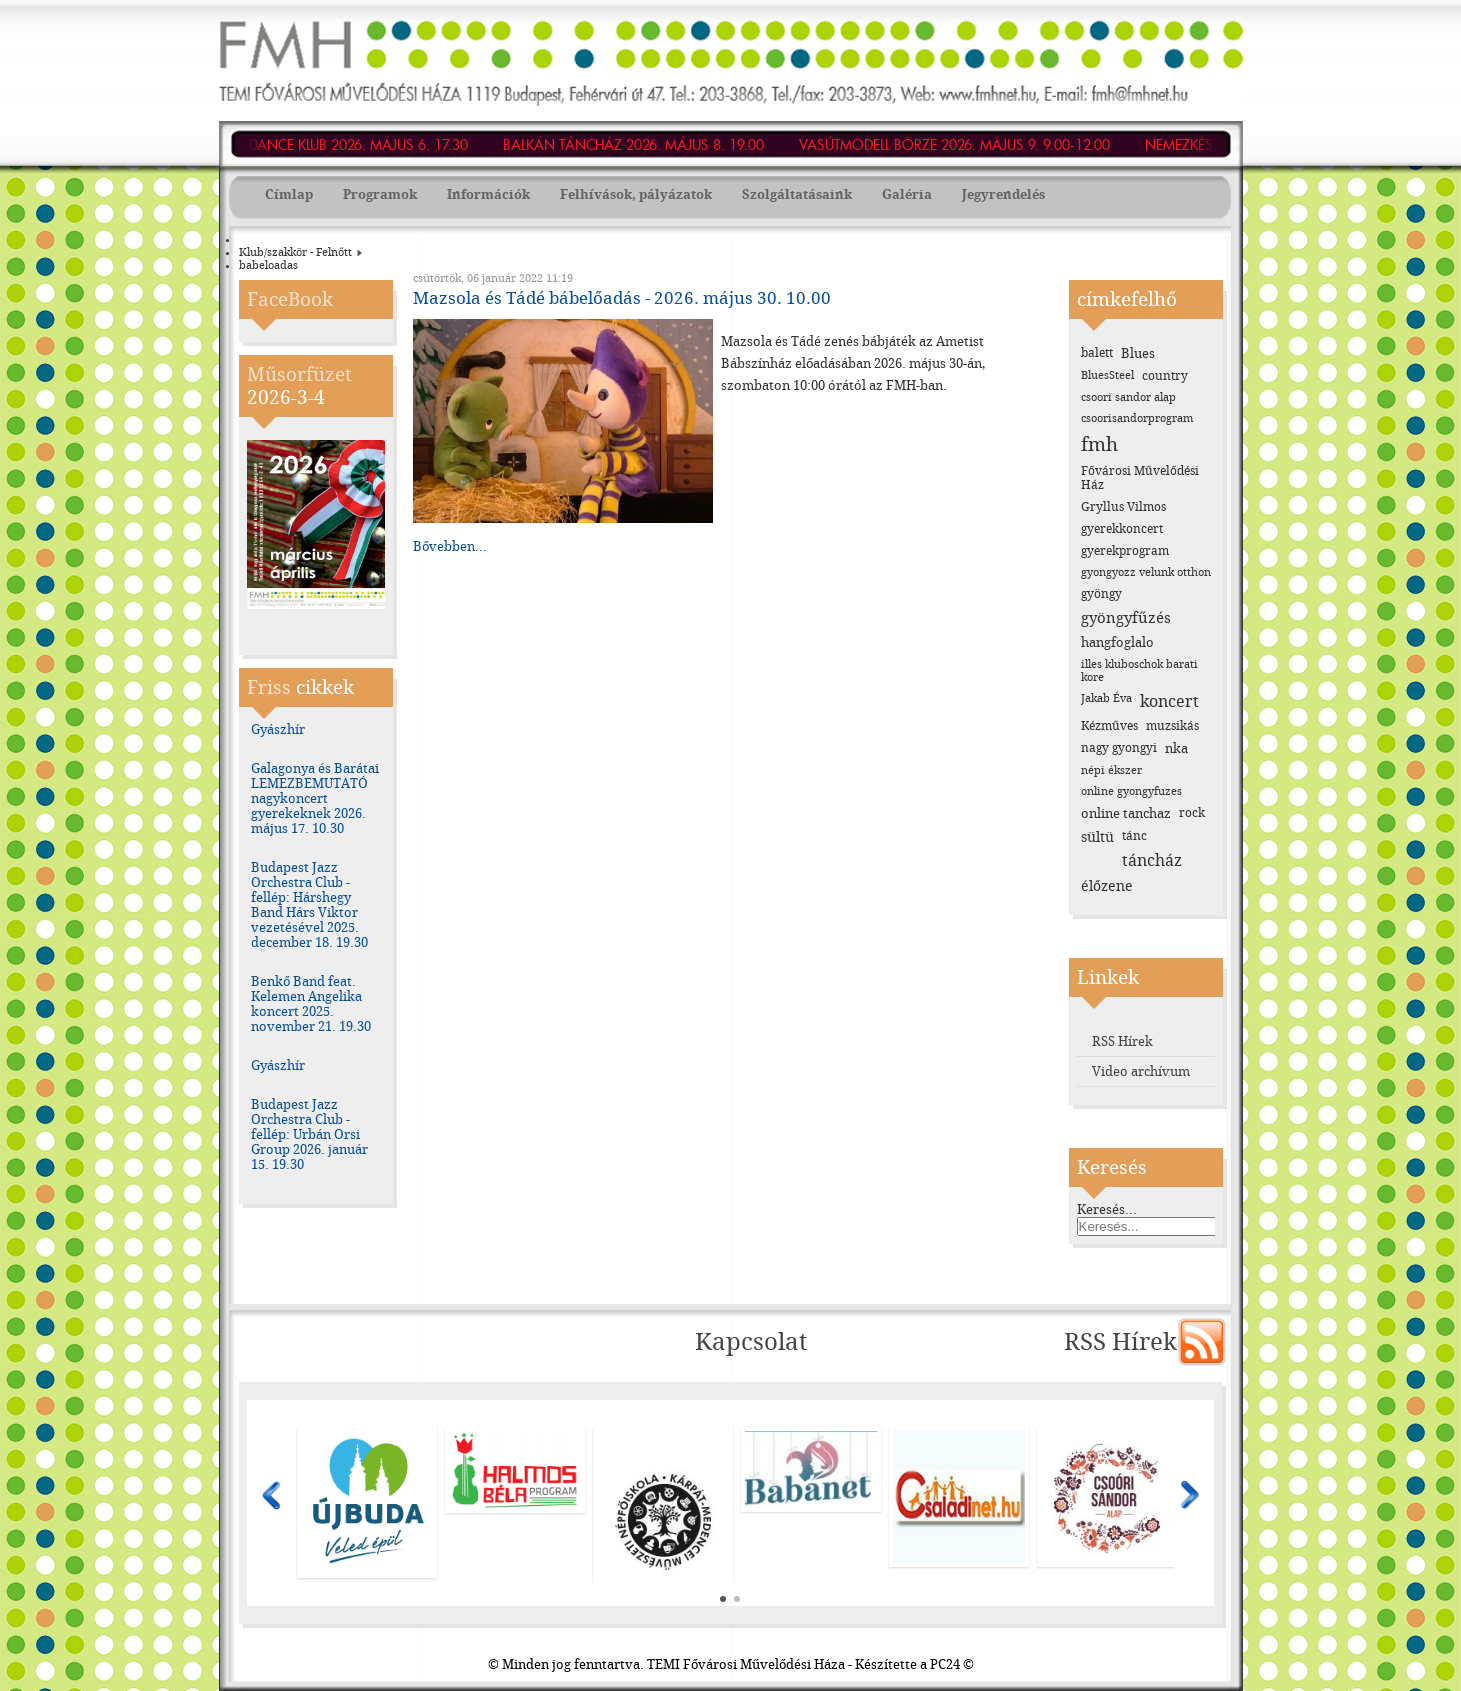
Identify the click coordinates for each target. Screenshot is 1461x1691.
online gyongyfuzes (1131, 791)
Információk (488, 194)
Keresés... (1107, 1209)
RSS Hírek (1122, 1041)
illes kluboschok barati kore (1139, 671)
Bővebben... (450, 546)
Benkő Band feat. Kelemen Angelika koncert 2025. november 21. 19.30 (311, 1004)
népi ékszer (1111, 770)
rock (1192, 813)
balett (1097, 353)
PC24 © (952, 1664)
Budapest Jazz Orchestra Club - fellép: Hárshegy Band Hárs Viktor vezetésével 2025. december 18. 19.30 (309, 905)
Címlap (289, 194)
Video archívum (1141, 1071)
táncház (1152, 860)
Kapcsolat (751, 1342)
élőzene (1107, 886)
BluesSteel (1107, 375)
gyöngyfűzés (1126, 618)
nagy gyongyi (1119, 748)
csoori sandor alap (1128, 397)
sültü (1097, 837)
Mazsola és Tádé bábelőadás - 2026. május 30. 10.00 (622, 298)
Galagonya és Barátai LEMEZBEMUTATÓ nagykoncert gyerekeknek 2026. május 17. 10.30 (315, 798)
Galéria (907, 194)
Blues (1138, 353)
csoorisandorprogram (1137, 418)
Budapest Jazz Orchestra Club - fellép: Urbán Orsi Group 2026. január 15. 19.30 (309, 1134)
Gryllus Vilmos (1123, 507)
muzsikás (1172, 726)
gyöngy (1101, 594)
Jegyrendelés (1003, 194)
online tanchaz (1126, 813)
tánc (1134, 836)
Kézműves (1109, 726)
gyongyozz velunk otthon (1146, 572)
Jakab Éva (1106, 698)
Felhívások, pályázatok (636, 194)
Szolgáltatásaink (797, 194)
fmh (1099, 444)
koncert (1169, 701)
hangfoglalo (1117, 642)
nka (1176, 748)
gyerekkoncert (1122, 529)
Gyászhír (278, 729)
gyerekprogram (1125, 551)
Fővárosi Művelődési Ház (1140, 478)
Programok (380, 194)
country (1165, 376)
